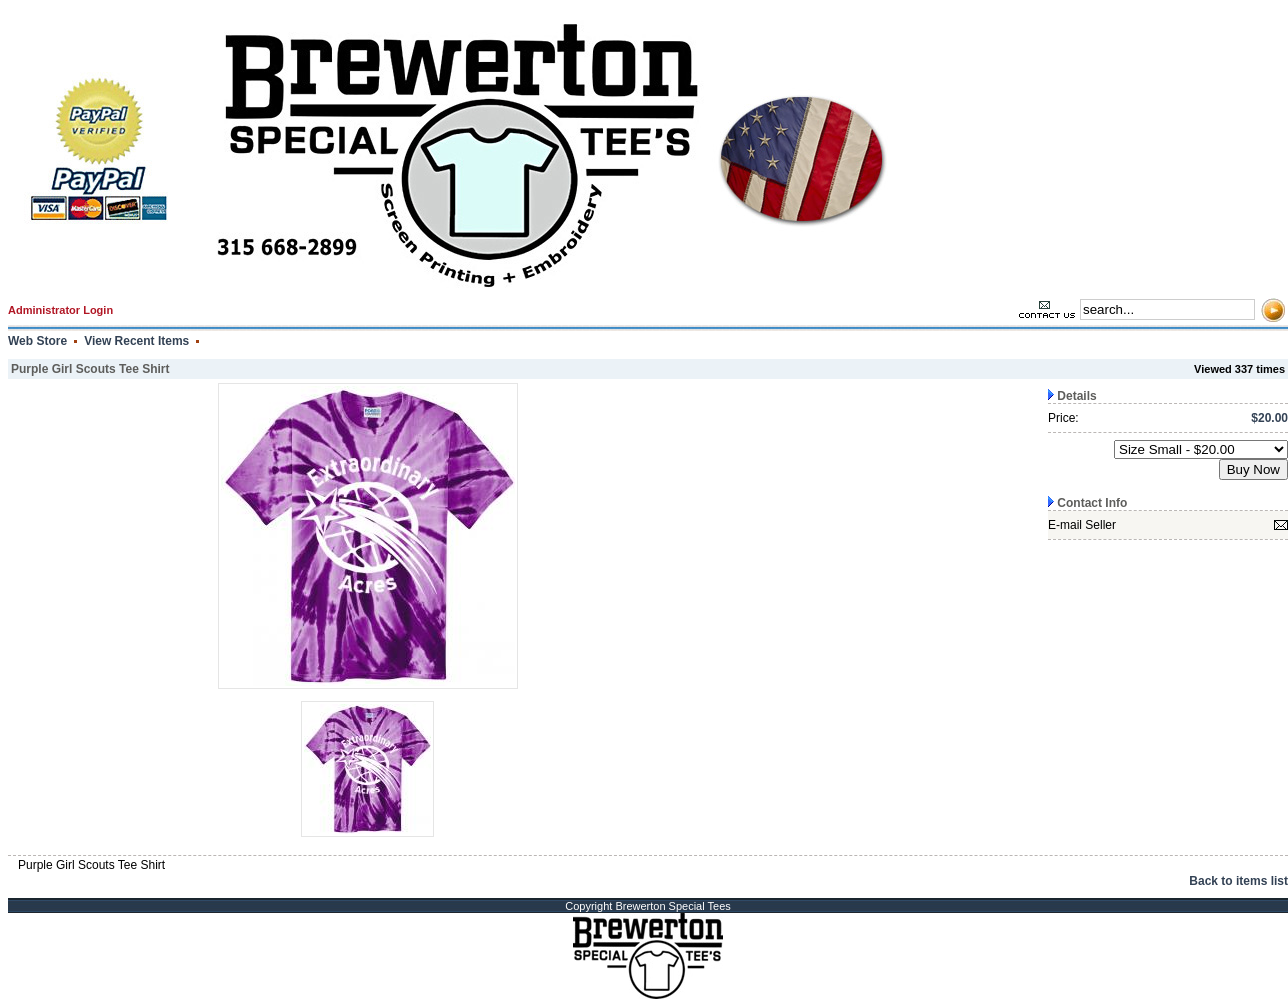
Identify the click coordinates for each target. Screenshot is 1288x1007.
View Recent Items (136, 341)
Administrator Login (60, 310)
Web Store (37, 341)
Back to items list (1238, 881)
